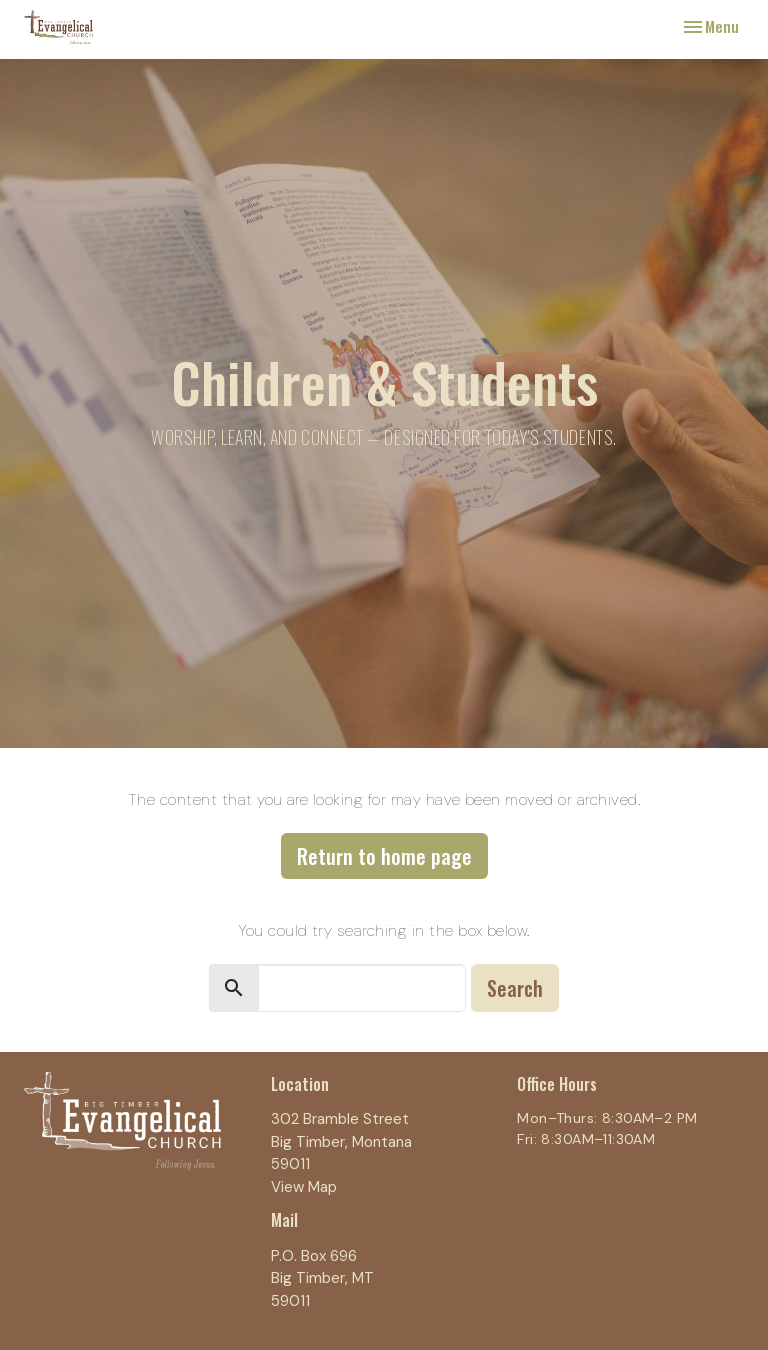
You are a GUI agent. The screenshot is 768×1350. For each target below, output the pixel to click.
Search (515, 988)
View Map (304, 1187)
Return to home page (384, 856)
